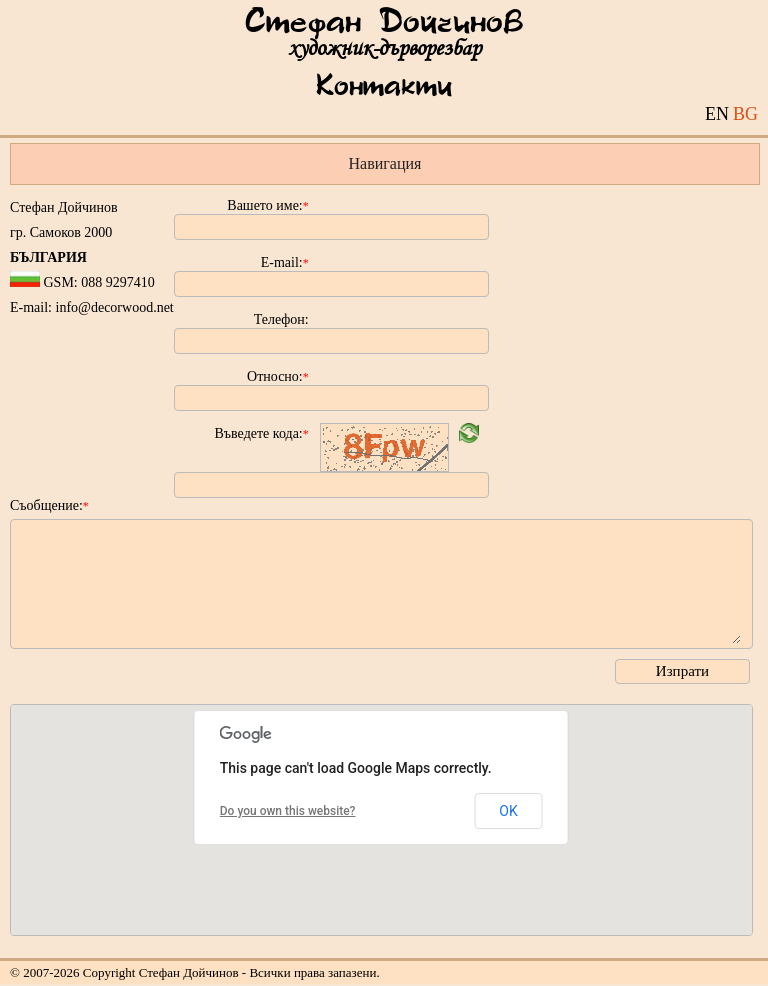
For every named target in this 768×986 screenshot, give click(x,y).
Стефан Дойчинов (384, 23)
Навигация (385, 163)
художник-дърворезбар (384, 48)
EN (717, 114)
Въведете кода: (262, 433)
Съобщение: (49, 505)
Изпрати (682, 671)
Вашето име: (267, 205)
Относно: (278, 376)
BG (745, 114)
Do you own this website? (288, 811)
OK (508, 811)
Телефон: (281, 319)
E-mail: (285, 262)
